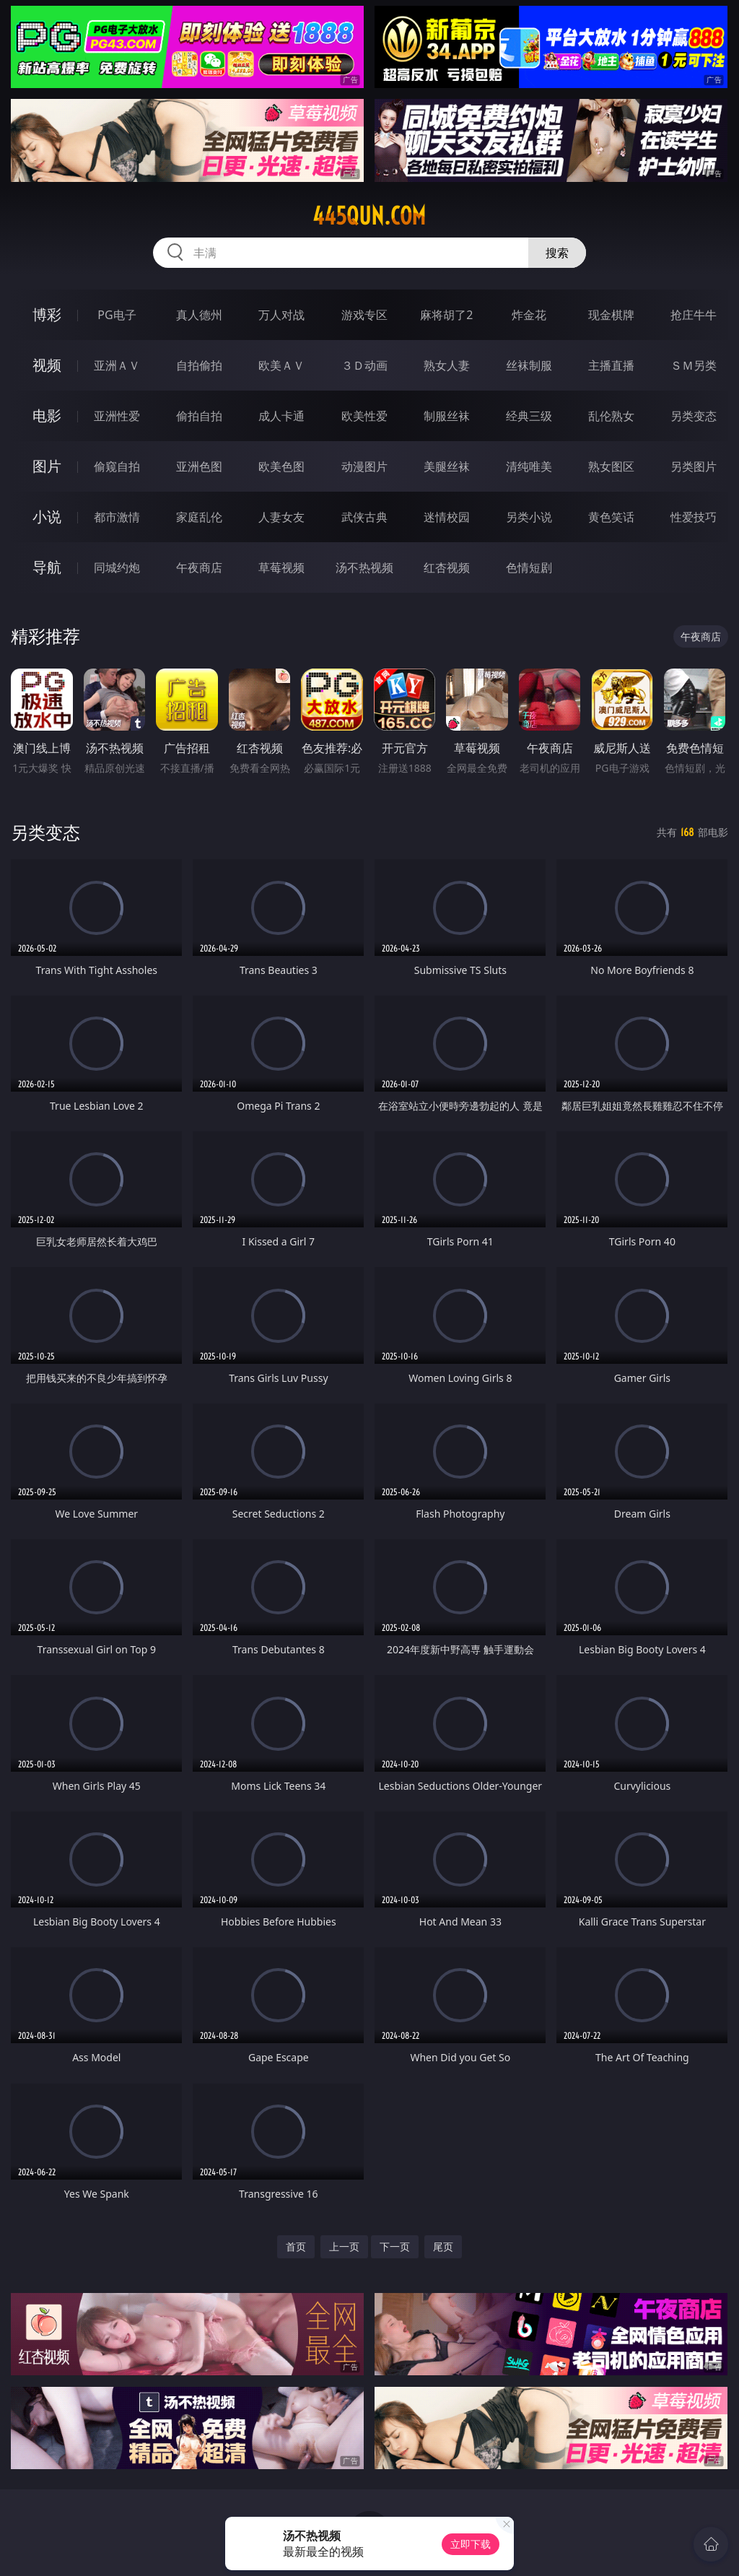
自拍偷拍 (199, 365)
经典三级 (529, 416)
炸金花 (529, 315)
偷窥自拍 (117, 466)
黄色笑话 (611, 517)
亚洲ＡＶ (117, 365)
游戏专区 (364, 315)
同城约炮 (117, 567)
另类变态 (693, 416)
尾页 (443, 2246)
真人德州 (199, 315)
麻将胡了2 (446, 315)
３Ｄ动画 (364, 365)
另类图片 (693, 466)
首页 (296, 2246)
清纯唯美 (529, 466)
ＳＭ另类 (693, 365)
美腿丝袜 (447, 466)
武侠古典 (364, 517)
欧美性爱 (364, 416)
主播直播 (611, 365)
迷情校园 (447, 517)
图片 (46, 466)
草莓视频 (281, 567)
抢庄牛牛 (693, 315)
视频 (46, 365)
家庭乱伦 (199, 517)
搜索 (557, 253)
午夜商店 (199, 567)
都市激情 (117, 517)
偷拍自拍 (199, 416)
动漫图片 (364, 466)
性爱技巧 (693, 517)
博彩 (46, 314)
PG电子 (116, 315)
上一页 (344, 2246)
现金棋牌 (611, 315)
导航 (46, 567)
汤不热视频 (364, 567)
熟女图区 (611, 466)
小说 (46, 516)
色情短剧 (529, 567)
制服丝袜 (447, 416)
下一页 (395, 2246)
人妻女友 (281, 517)
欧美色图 (281, 466)
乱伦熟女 (611, 416)
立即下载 (470, 2544)
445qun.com (369, 215)
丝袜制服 (529, 365)
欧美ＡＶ (281, 365)
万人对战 (281, 315)
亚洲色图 (199, 466)
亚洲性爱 (117, 416)
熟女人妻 (447, 365)
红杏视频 (447, 567)
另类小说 (529, 517)
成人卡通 (281, 416)
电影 (46, 415)
